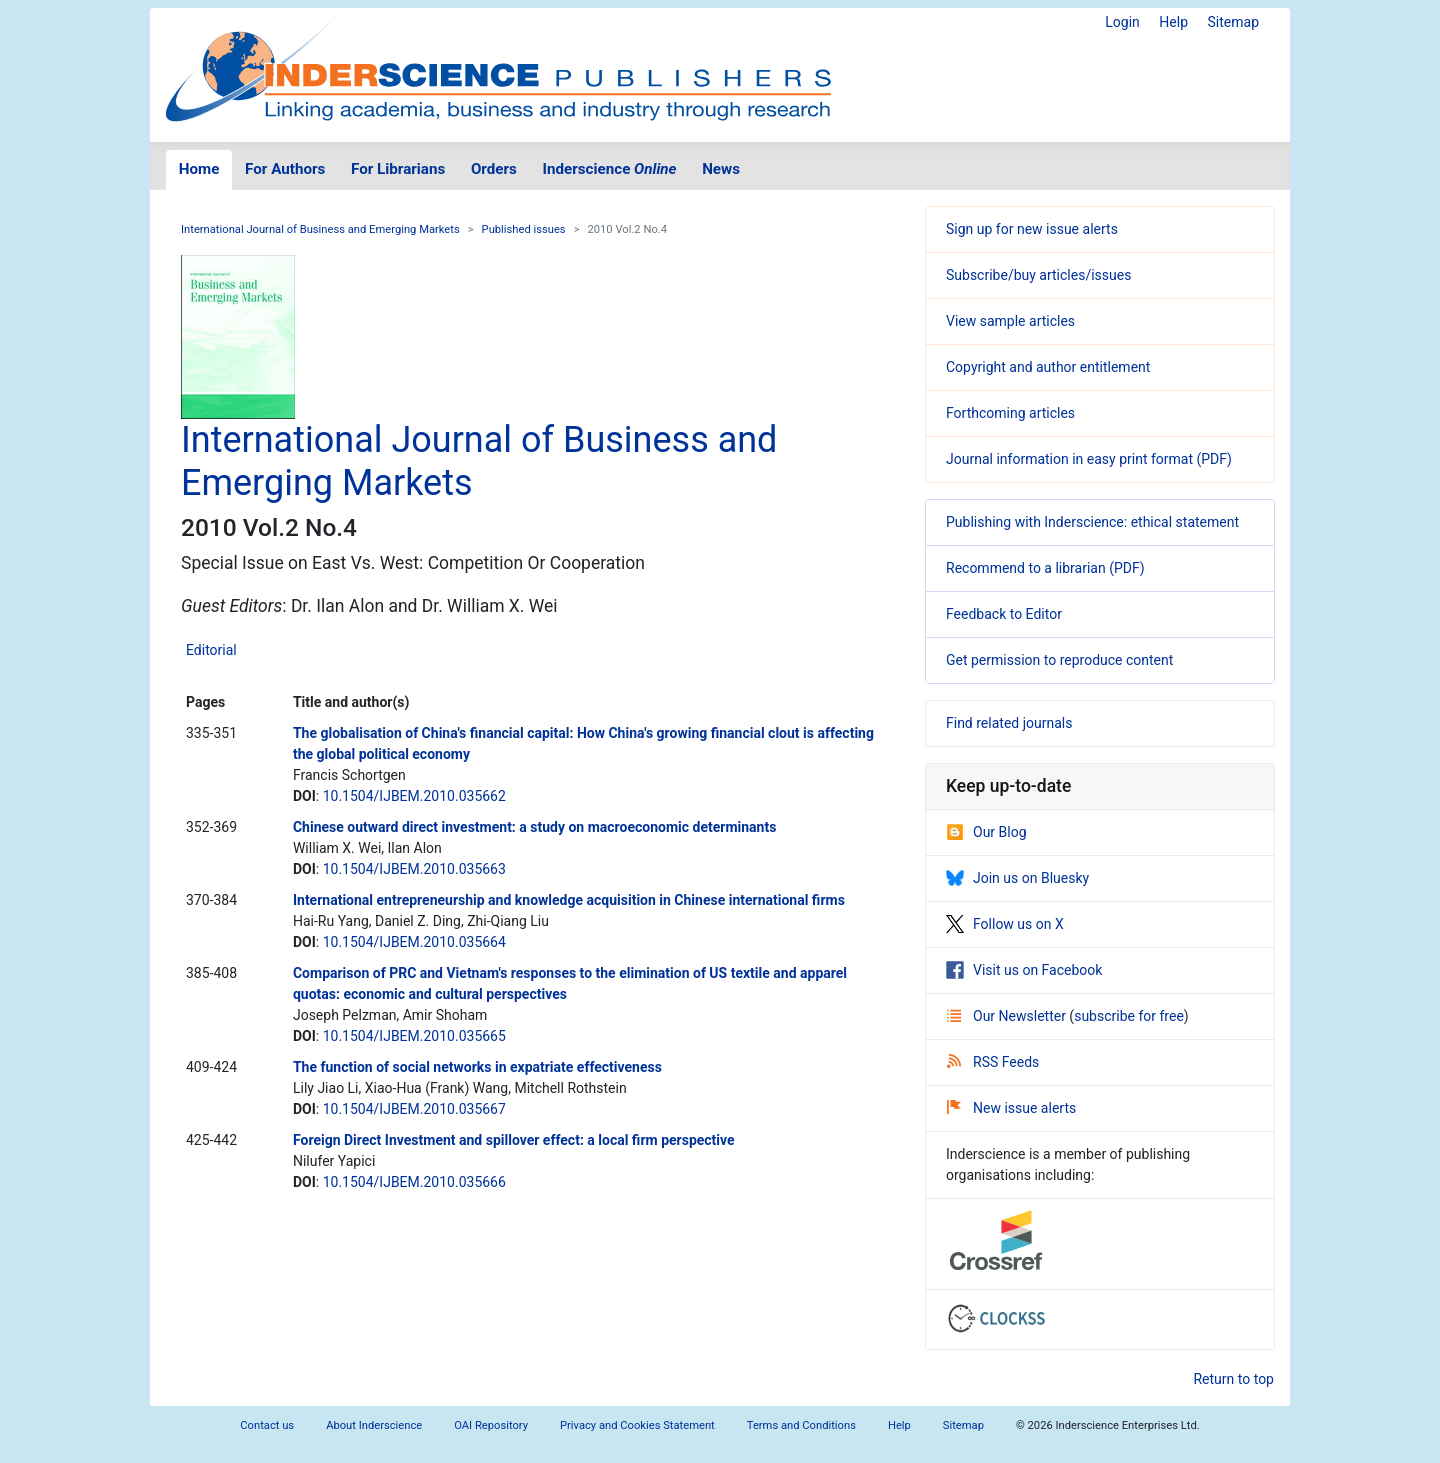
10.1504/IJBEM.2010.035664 (414, 942)
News (721, 169)
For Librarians (398, 169)
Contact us (267, 1425)
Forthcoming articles (1010, 413)
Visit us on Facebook (1024, 970)
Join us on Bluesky (1017, 878)
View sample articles (1010, 321)
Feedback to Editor (1004, 614)
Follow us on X (1005, 924)
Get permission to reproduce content (1059, 660)
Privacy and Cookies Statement (637, 1425)
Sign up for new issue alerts (1032, 229)
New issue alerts (1011, 1108)
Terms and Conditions (801, 1425)
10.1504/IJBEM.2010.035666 (414, 1182)
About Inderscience (374, 1425)
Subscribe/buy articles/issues (1038, 275)
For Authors (285, 169)
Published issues (524, 229)
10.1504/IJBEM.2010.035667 (414, 1109)
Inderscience (610, 169)
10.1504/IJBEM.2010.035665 (414, 1036)
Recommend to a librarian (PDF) (1045, 568)
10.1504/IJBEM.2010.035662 (414, 796)
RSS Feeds (993, 1062)
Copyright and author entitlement (1048, 367)
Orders (494, 169)
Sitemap (1233, 22)
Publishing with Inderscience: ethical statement (1092, 522)
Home (199, 169)
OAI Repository (491, 1425)
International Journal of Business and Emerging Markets (320, 229)
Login (1122, 22)
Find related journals (1009, 723)
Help (1173, 22)
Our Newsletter (1008, 1016)
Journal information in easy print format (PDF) (1089, 459)
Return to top (1233, 1379)
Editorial (211, 650)
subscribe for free (1129, 1016)
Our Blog (986, 832)
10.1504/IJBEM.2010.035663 (414, 869)
